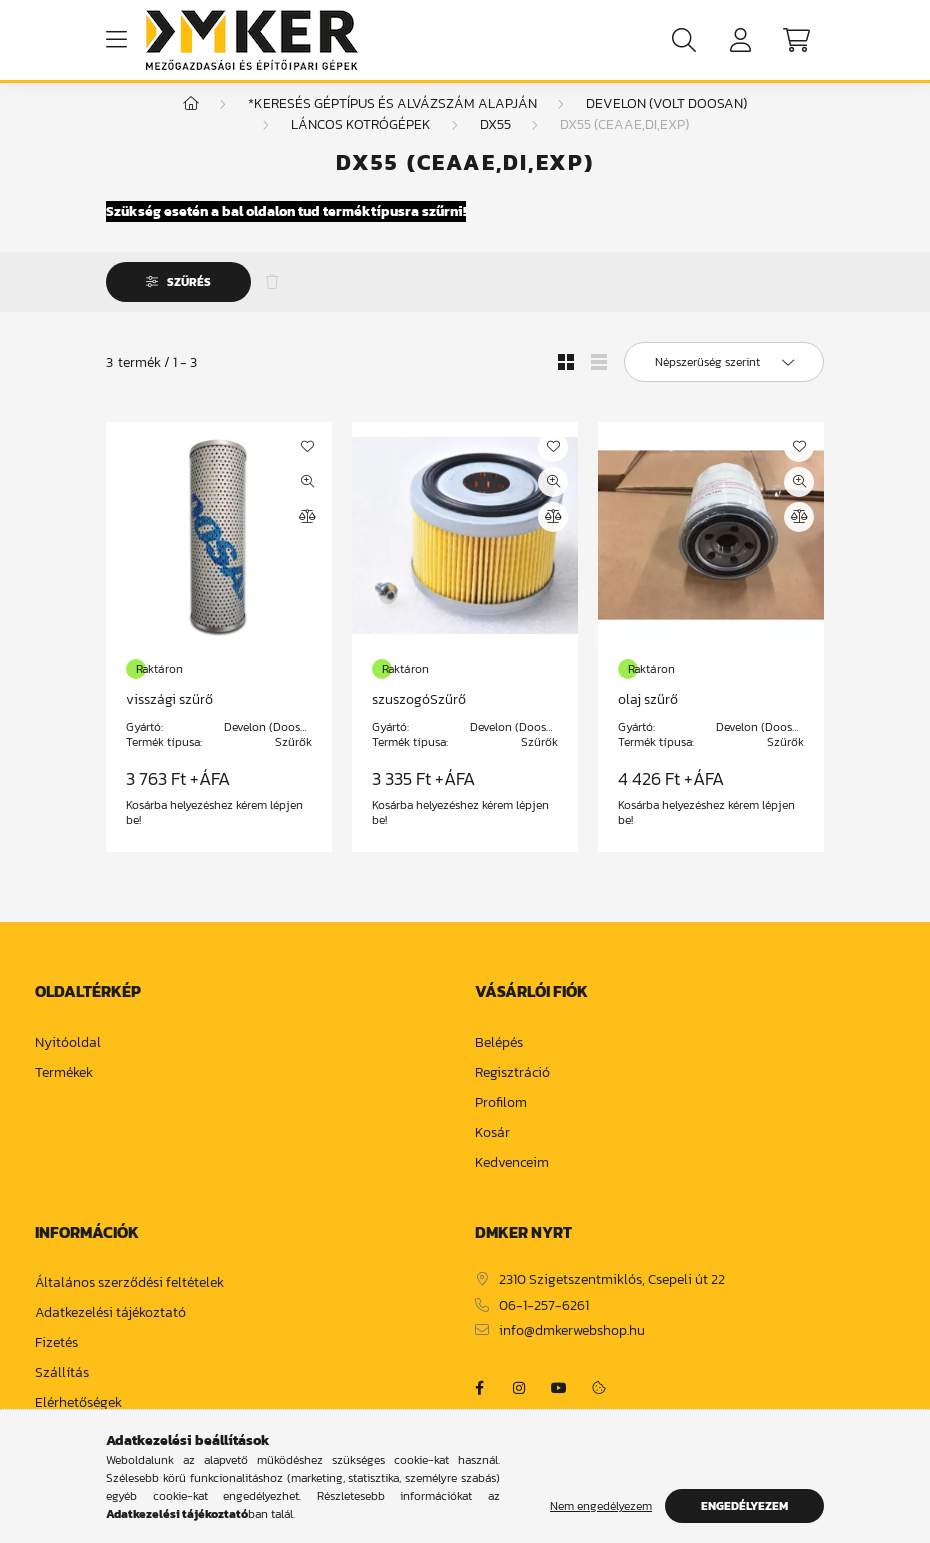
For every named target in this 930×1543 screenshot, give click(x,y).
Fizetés (56, 1363)
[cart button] (796, 40)
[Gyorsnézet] (307, 502)
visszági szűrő (169, 719)
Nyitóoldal (68, 1063)
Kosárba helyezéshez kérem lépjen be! (214, 832)
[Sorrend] (724, 382)
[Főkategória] (191, 123)
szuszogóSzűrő (419, 719)
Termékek (64, 1093)
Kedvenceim (512, 1183)
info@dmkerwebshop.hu (572, 1351)
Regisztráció (512, 1093)
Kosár (492, 1153)
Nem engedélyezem (601, 1506)
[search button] (684, 40)
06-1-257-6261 (544, 1326)
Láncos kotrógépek (361, 144)
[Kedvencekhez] (307, 467)
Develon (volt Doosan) (666, 123)
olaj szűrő (648, 719)
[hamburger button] (116, 40)
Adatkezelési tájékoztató (110, 1333)
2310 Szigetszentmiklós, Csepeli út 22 (612, 1300)
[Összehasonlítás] (307, 537)
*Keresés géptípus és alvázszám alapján (392, 123)
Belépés (499, 1063)
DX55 (495, 144)
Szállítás (62, 1393)
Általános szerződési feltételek (129, 1303)
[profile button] (740, 40)
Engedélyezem (744, 1506)
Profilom (501, 1123)
